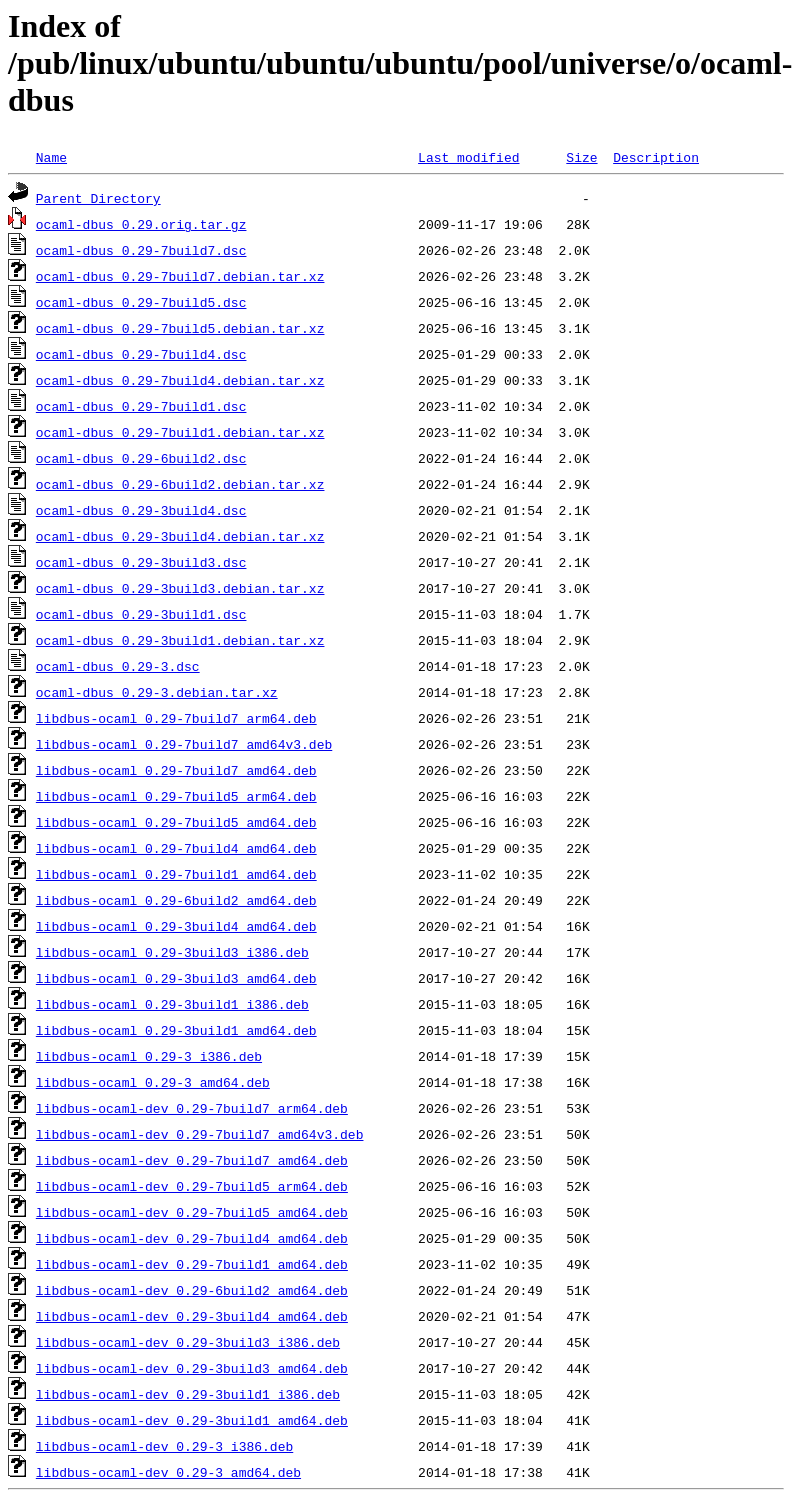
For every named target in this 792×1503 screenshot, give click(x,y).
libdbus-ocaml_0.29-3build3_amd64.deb (176, 978)
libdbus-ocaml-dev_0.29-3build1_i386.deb (188, 1394)
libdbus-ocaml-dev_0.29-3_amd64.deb (168, 1472)
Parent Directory (98, 198)
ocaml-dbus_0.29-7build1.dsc (141, 406)
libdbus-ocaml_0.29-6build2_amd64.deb (176, 900)
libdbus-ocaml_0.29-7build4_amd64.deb (176, 848)
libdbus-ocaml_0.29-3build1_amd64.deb (176, 1030)
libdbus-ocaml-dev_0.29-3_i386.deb (164, 1446)
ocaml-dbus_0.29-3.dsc (118, 666)
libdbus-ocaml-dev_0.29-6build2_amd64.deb (192, 1290)
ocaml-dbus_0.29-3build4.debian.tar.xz (180, 536)
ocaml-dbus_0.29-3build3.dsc (141, 562)
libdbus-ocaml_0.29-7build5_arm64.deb (176, 796)
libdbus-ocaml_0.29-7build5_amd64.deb (176, 822)
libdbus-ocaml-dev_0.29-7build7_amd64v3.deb (200, 1134)
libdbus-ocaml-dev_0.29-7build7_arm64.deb (192, 1108)
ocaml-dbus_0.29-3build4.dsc (141, 510)
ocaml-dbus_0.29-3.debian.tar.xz (157, 692)
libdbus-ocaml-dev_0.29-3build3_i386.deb (188, 1342)
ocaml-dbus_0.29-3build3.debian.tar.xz (180, 588)
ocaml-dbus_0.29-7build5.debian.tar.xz (180, 328)
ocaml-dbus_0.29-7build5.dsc (141, 302)
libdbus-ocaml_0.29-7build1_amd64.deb (176, 874)
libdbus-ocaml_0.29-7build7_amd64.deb (176, 770)
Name (51, 157)
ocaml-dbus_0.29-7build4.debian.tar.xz (180, 380)
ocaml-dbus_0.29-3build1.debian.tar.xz (180, 640)
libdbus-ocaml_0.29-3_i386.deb (149, 1056)
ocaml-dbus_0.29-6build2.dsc (141, 458)
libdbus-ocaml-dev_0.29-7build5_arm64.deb (192, 1186)
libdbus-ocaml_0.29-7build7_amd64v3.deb (184, 744)
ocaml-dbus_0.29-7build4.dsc (141, 354)
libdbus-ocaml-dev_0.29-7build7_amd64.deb (192, 1160)
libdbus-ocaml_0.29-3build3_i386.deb (172, 952)
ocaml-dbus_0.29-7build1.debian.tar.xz (180, 432)
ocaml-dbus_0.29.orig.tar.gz (141, 224)
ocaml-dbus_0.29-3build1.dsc (141, 614)
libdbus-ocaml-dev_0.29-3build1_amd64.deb (192, 1420)
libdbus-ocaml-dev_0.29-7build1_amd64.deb (192, 1264)
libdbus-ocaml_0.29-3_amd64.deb (153, 1082)
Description (656, 157)
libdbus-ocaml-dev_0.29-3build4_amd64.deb (192, 1316)
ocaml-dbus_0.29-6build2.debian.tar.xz (180, 484)
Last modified (468, 157)
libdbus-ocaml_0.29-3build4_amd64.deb (176, 926)
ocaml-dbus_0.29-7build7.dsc (141, 250)
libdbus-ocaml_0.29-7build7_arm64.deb (176, 718)
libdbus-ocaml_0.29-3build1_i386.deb (172, 1004)
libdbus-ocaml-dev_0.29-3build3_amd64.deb (192, 1368)
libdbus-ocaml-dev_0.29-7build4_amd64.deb (192, 1238)
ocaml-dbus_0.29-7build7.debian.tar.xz (180, 276)
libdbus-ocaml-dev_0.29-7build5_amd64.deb (192, 1212)
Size (581, 157)
